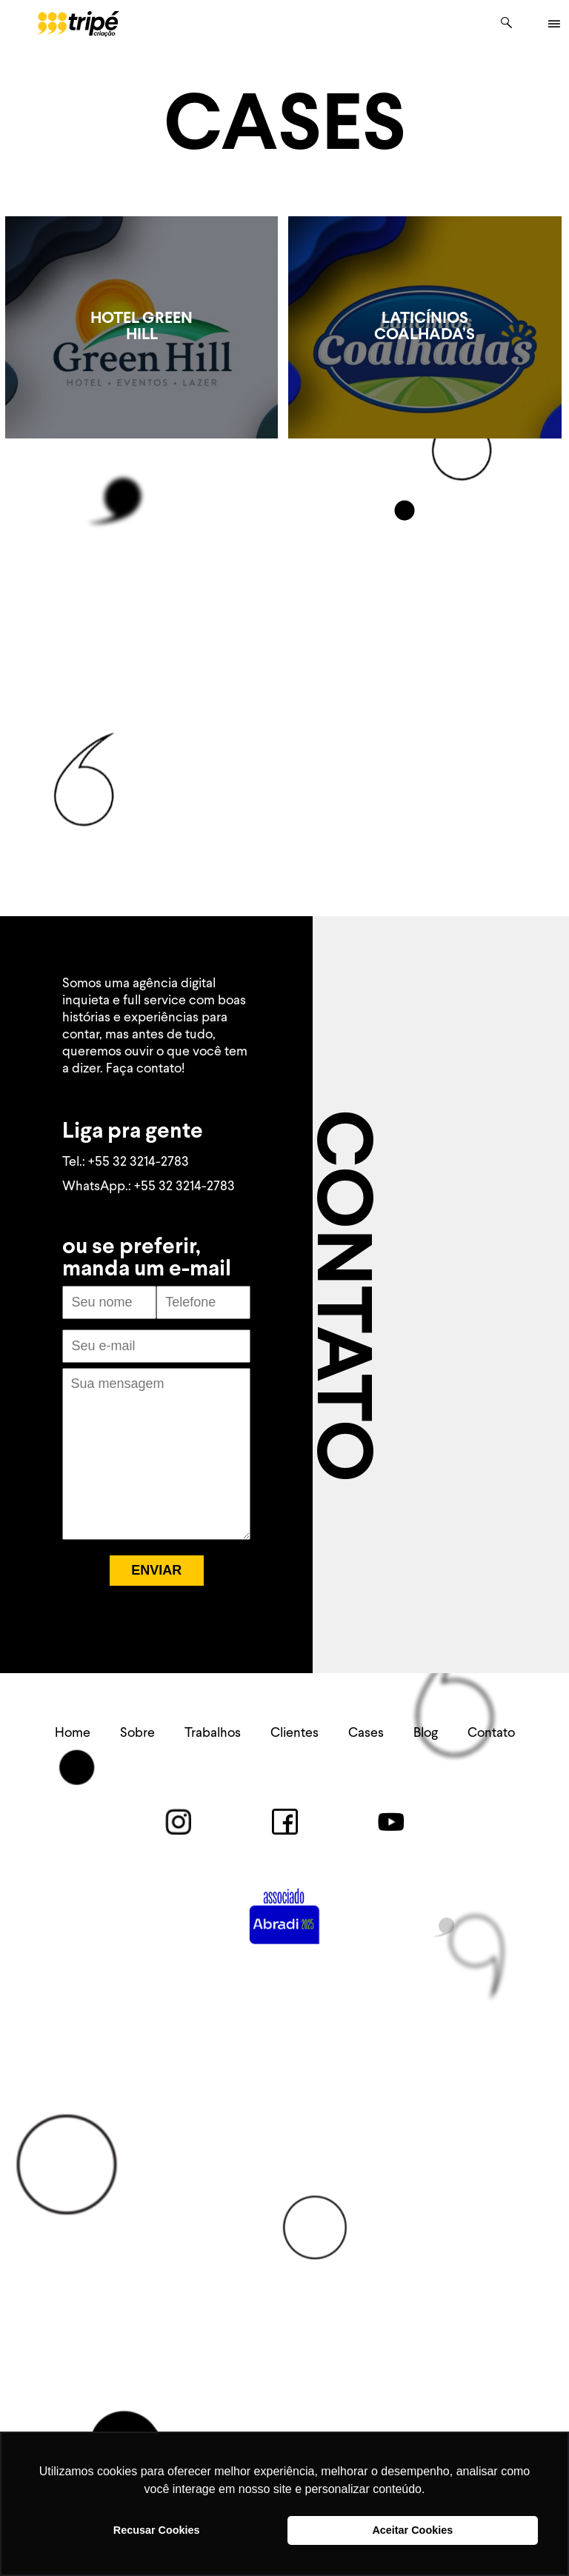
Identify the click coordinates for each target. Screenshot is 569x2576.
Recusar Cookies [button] (156, 2530)
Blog (425, 1733)
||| (552, 23)
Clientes (294, 1733)
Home (72, 1733)
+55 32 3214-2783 (138, 1162)
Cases (366, 1733)
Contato (491, 1733)
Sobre (137, 1733)
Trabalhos (212, 1733)
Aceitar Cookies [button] (412, 2530)
